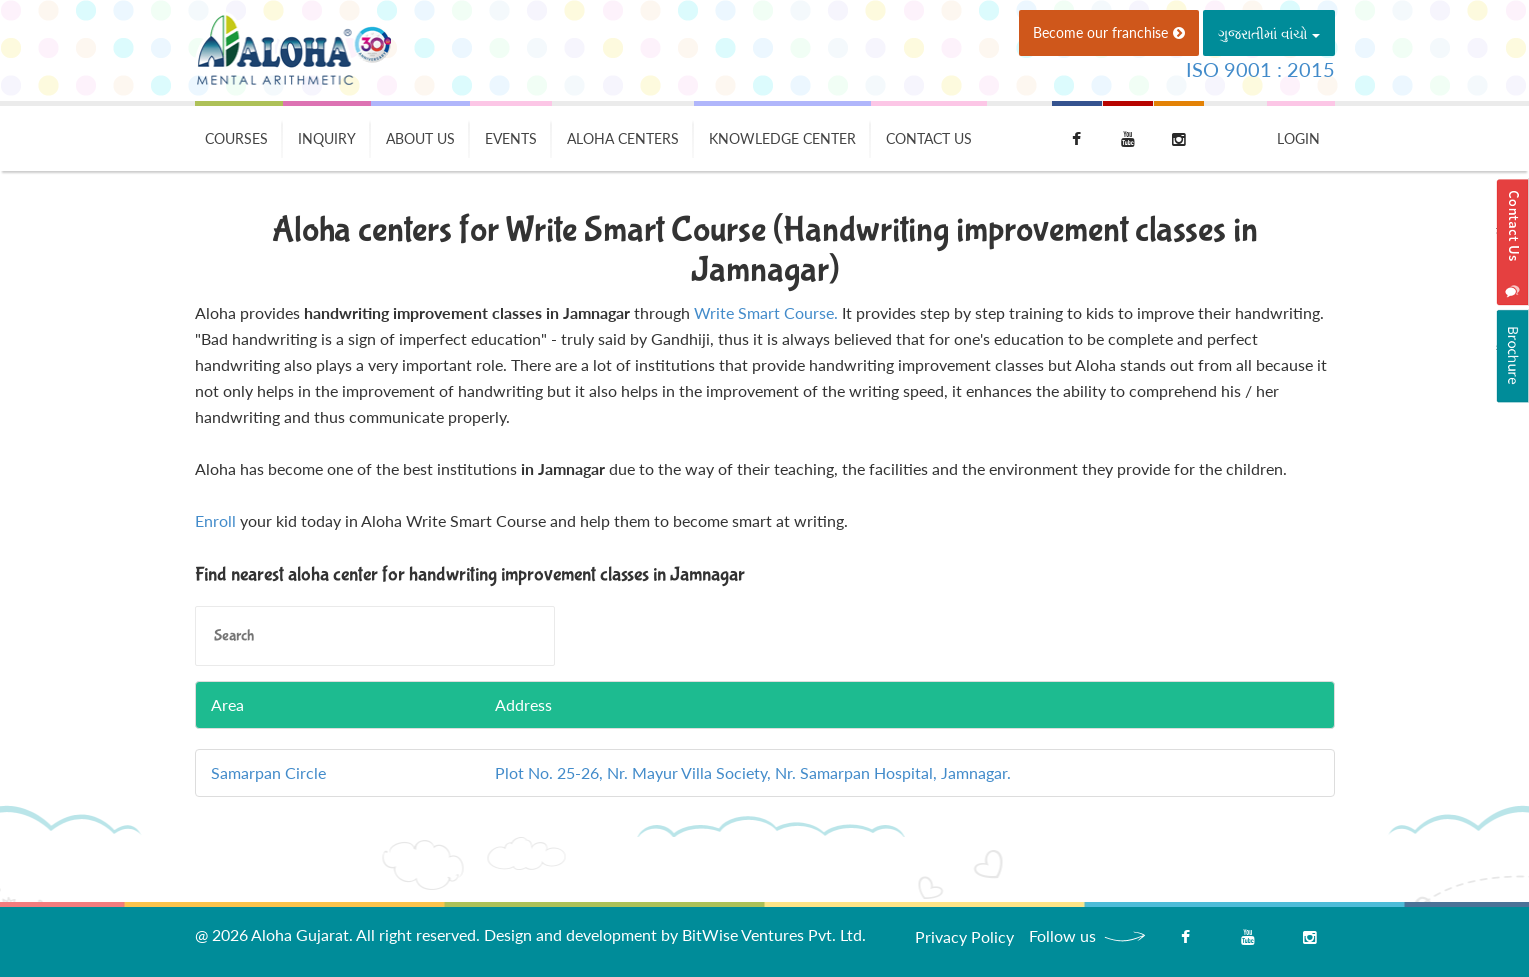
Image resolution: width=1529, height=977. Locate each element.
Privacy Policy (964, 936)
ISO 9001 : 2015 (1260, 69)
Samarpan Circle (268, 772)
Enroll (215, 520)
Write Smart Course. (766, 312)
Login (1298, 138)
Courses (236, 138)
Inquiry (327, 138)
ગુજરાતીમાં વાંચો (1269, 33)
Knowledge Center (782, 138)
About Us (420, 138)
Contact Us (929, 138)
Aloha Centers (623, 138)
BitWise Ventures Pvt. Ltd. (774, 934)
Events (511, 138)
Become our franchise (1109, 32)
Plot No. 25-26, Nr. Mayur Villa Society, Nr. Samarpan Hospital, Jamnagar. (753, 772)
